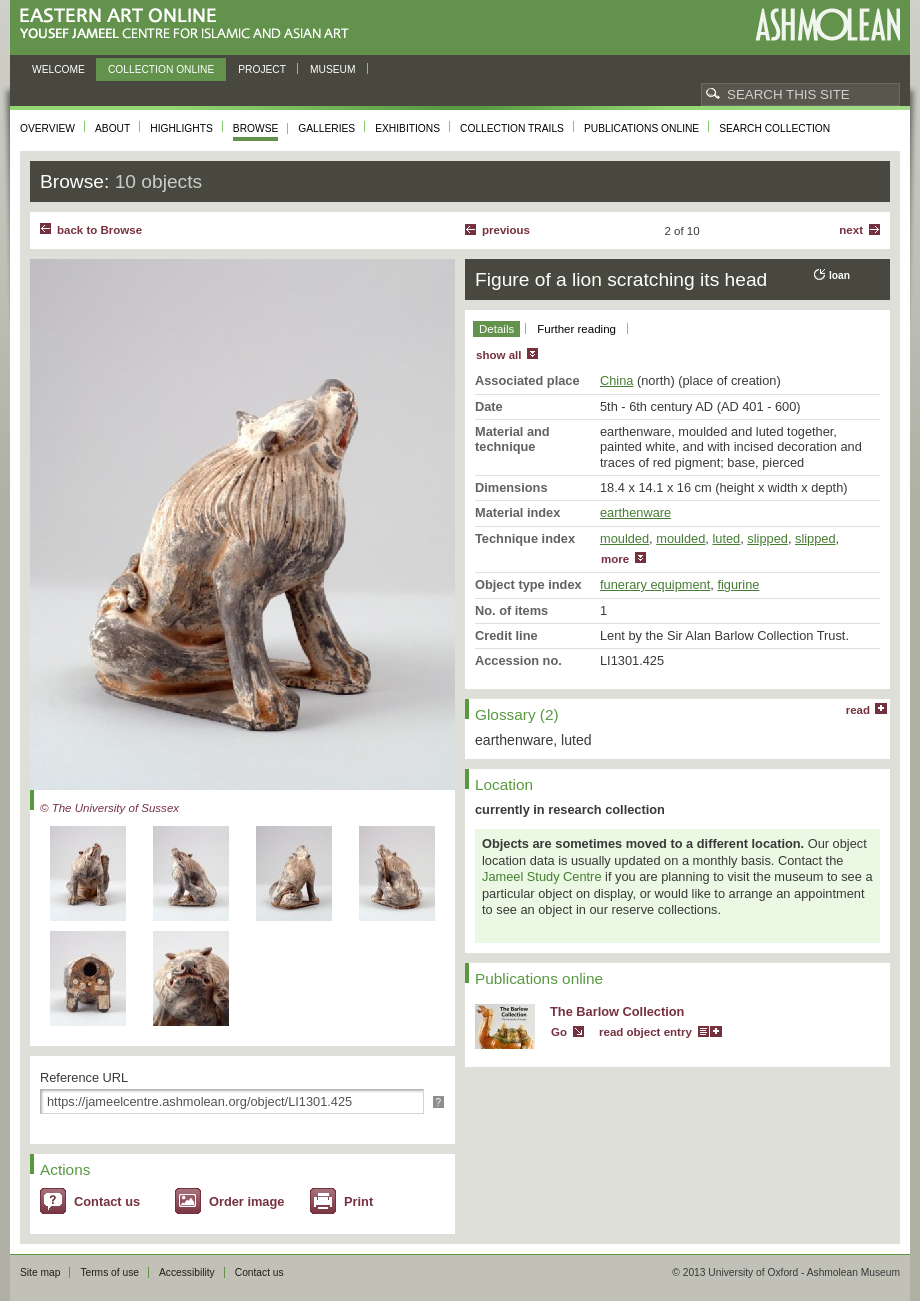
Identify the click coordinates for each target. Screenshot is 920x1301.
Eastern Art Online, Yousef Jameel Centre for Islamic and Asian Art (189, 24)
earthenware (635, 512)
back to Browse (99, 230)
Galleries (326, 128)
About (112, 128)
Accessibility (187, 1272)
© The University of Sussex (109, 808)
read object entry (645, 1032)
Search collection (774, 128)
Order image (246, 1201)
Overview (47, 128)
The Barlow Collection (617, 1011)
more (615, 559)
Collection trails (512, 128)
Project (262, 69)
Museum (333, 69)
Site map (40, 1272)
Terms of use (109, 1272)
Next (851, 230)
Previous (506, 230)
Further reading (576, 329)
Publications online (641, 128)
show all (498, 355)
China (616, 380)
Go (559, 1032)
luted (726, 538)
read (858, 710)
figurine (738, 584)
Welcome (58, 69)
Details (496, 329)
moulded (624, 538)
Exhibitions (407, 128)
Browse (256, 128)
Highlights (181, 128)
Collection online (161, 69)
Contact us (107, 1201)
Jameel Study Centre (542, 876)
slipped (767, 538)
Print (358, 1201)
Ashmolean (827, 24)
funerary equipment (655, 584)
